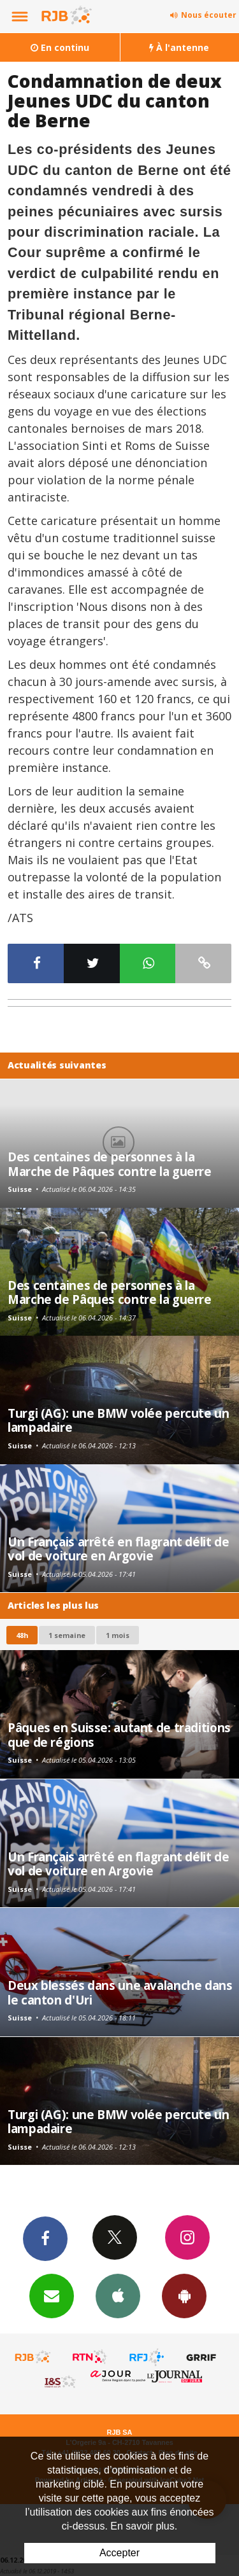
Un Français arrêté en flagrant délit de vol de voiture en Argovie (118, 1549)
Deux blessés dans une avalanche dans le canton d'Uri (120, 1992)
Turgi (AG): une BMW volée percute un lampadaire (118, 1420)
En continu (60, 47)
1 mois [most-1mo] (117, 1635)
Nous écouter (208, 15)
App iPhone (118, 2295)
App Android (184, 2295)
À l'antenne (179, 47)
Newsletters (51, 2295)
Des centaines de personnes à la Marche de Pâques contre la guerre (110, 1164)
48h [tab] (22, 1635)
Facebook (45, 2238)
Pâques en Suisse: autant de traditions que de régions (119, 1734)
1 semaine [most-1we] (66, 1635)
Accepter (119, 2552)
